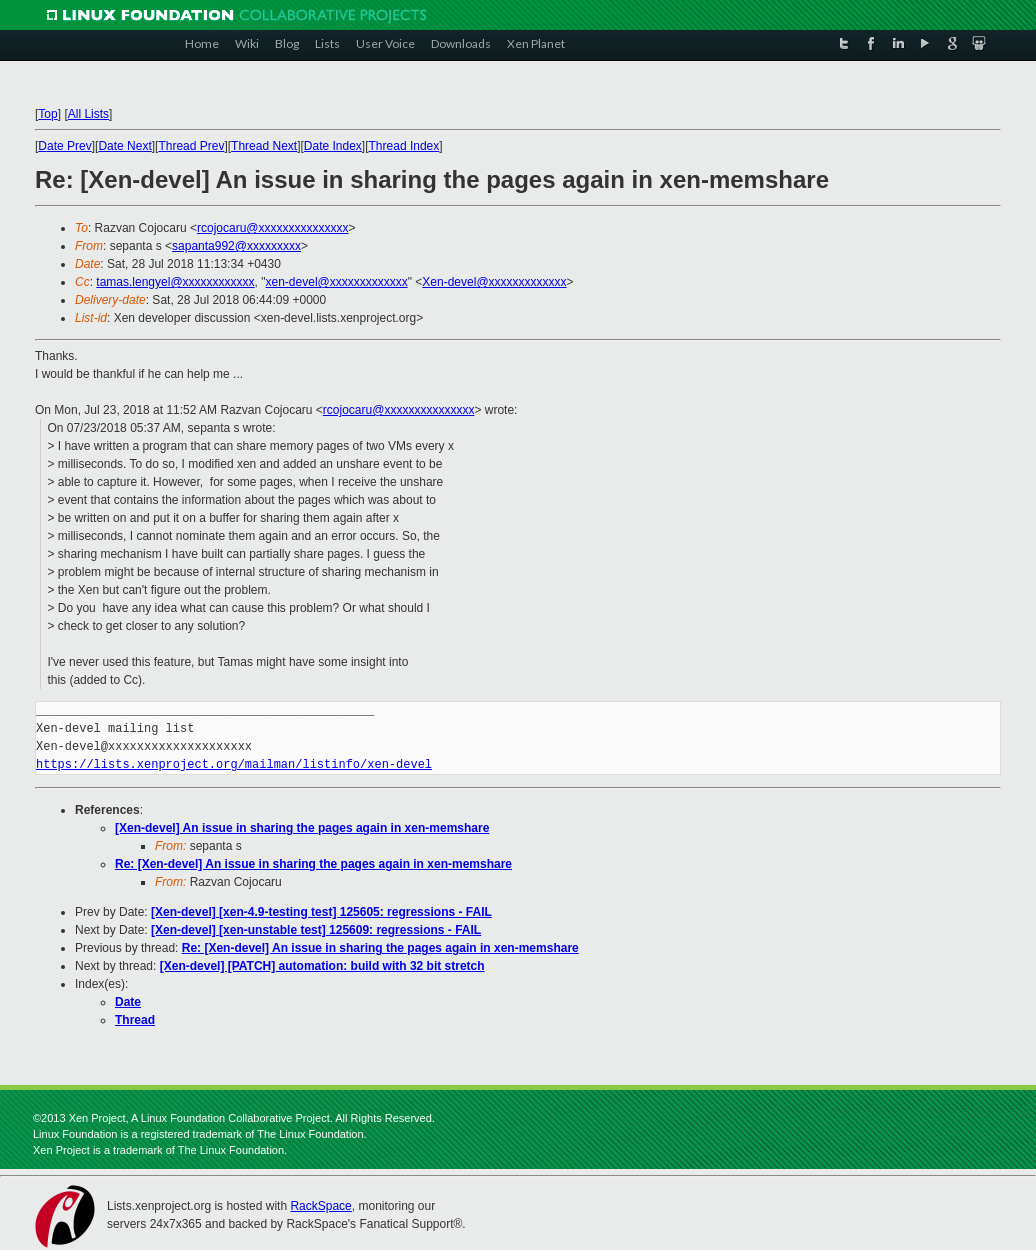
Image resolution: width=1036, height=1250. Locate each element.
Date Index (333, 146)
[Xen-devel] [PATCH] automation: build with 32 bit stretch (322, 966)
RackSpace (320, 1206)
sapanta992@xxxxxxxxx (236, 246)
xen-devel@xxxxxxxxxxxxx (337, 282)
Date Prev (64, 146)
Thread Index (404, 146)
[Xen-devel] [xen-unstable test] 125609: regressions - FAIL (316, 930)
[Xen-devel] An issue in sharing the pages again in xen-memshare (302, 828)
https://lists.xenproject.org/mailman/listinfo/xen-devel (234, 764)
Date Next (124, 146)
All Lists (88, 114)
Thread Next (264, 146)
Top (47, 114)
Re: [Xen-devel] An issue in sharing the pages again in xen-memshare (313, 864)
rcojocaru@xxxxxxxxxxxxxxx (273, 228)
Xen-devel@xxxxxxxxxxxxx (494, 282)
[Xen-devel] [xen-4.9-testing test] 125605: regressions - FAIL (321, 912)
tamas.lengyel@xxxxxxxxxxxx (175, 282)
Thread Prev (191, 146)
